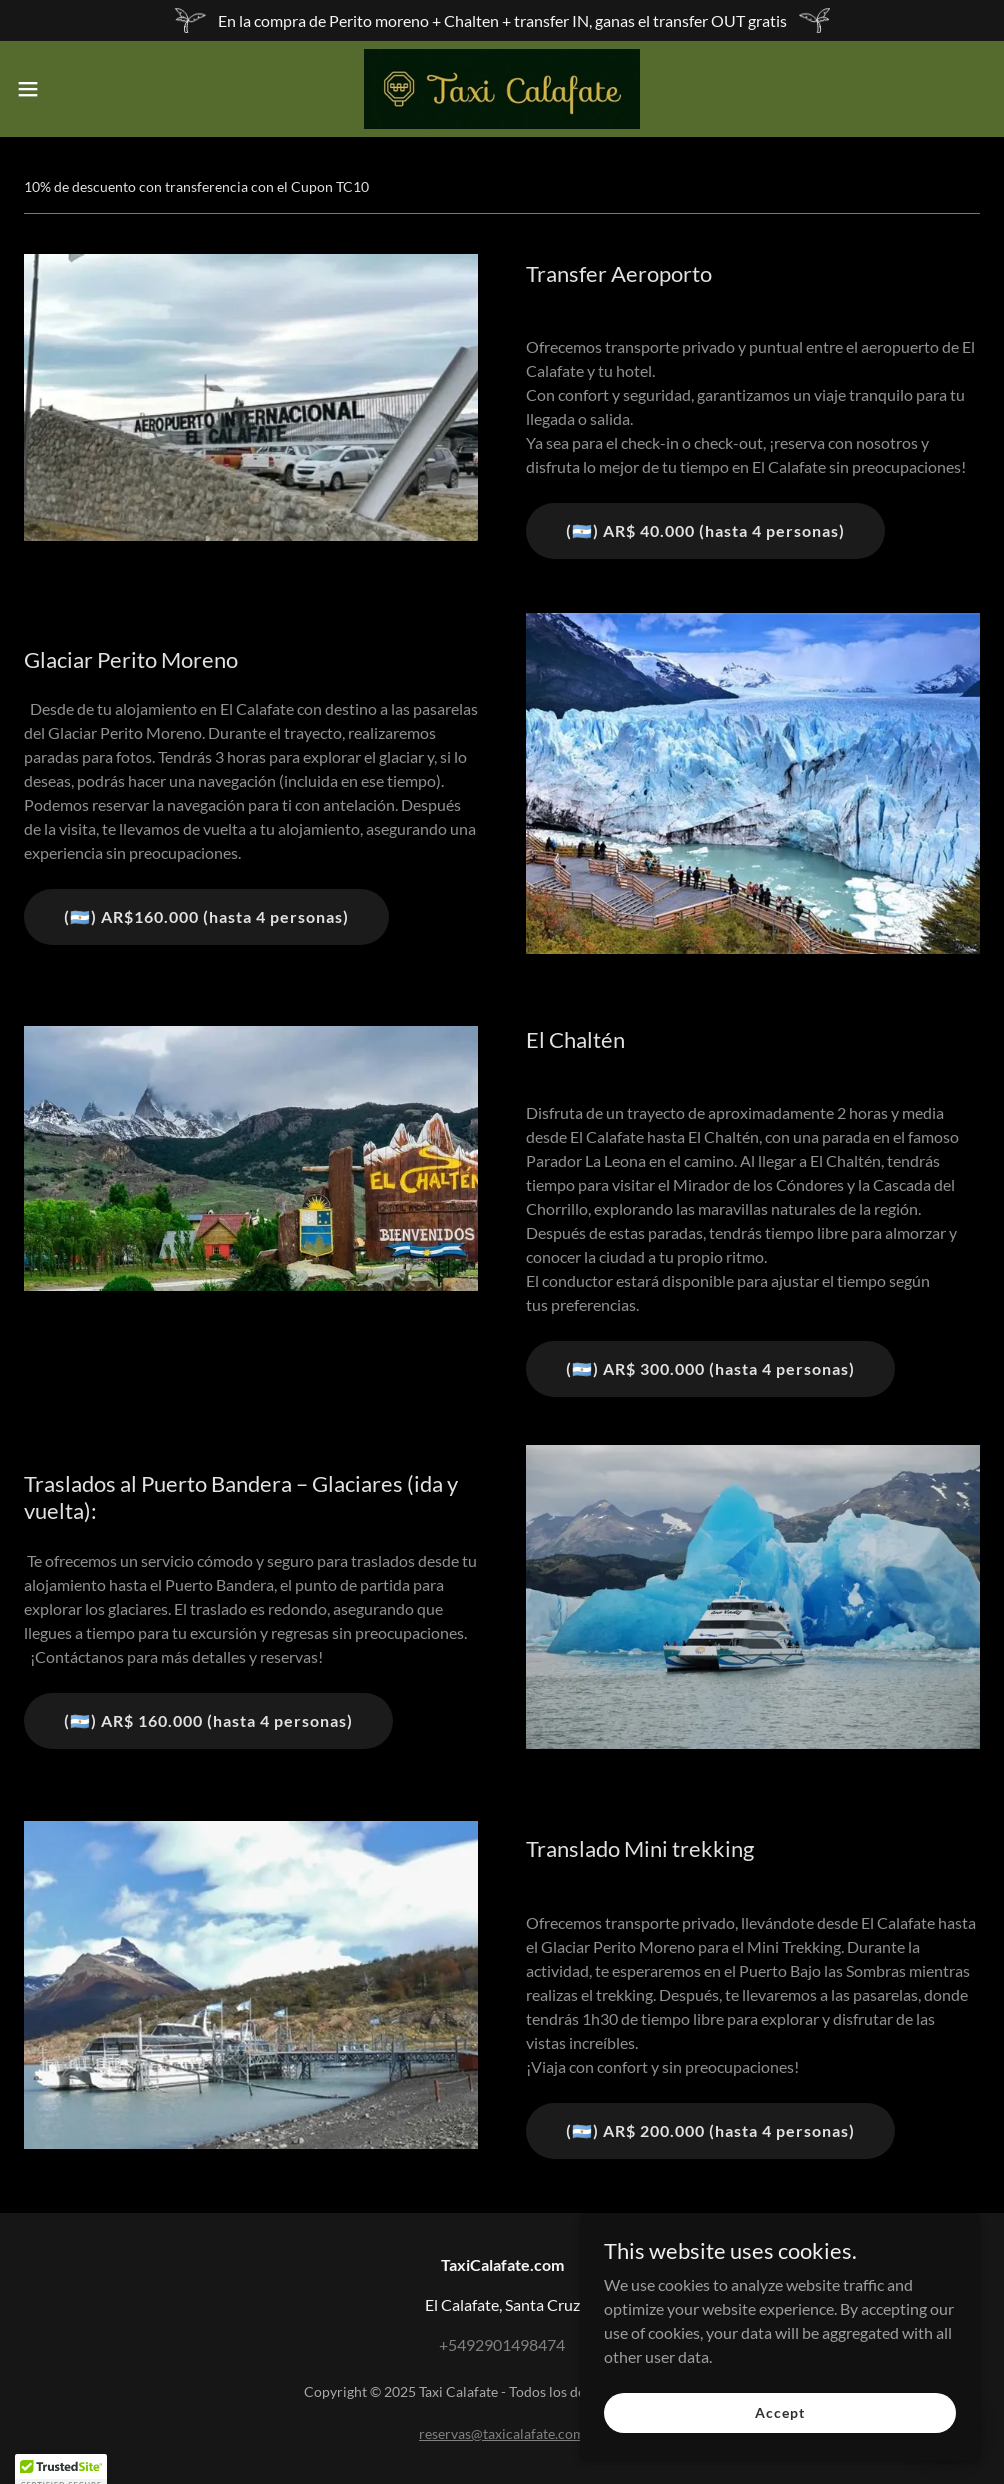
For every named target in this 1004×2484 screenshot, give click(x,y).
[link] (502, 89)
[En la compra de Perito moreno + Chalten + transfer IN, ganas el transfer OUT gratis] (502, 20)
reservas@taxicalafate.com (502, 2433)
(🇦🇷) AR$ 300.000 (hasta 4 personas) (710, 1368)
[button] (82, 89)
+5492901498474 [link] (502, 2344)
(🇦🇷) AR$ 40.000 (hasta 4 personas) (705, 530)
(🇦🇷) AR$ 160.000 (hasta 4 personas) (208, 1720)
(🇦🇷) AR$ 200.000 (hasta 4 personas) (710, 2130)
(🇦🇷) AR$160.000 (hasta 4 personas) (206, 916)
